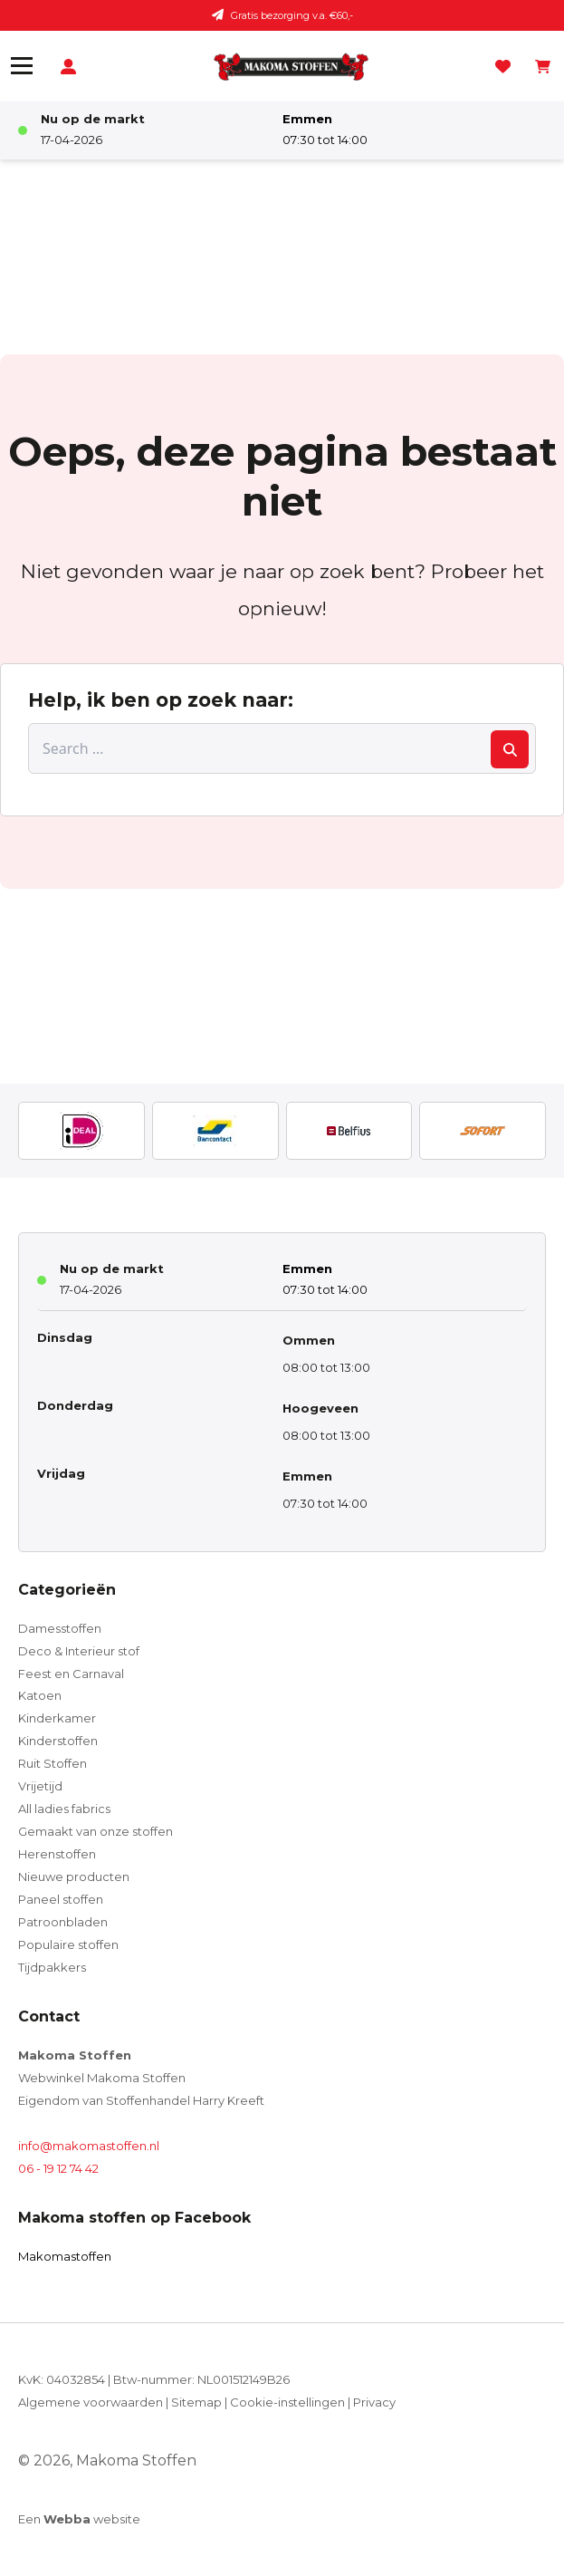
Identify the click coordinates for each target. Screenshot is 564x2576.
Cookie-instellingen (287, 2402)
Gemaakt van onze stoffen (95, 1831)
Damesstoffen (59, 1628)
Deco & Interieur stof (78, 1651)
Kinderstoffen (58, 1740)
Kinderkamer (57, 1718)
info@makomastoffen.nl (88, 2145)
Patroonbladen (63, 1922)
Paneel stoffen (60, 1899)
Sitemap (196, 2402)
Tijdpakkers (52, 1967)
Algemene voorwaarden (90, 2402)
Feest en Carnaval (71, 1673)
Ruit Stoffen (52, 1763)
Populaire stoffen (68, 1944)
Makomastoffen (64, 2256)
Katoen (40, 1695)
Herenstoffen (57, 1854)
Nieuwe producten (73, 1876)
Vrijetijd (40, 1786)
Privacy (374, 2402)
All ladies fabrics (64, 1808)
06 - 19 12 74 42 (58, 2168)
